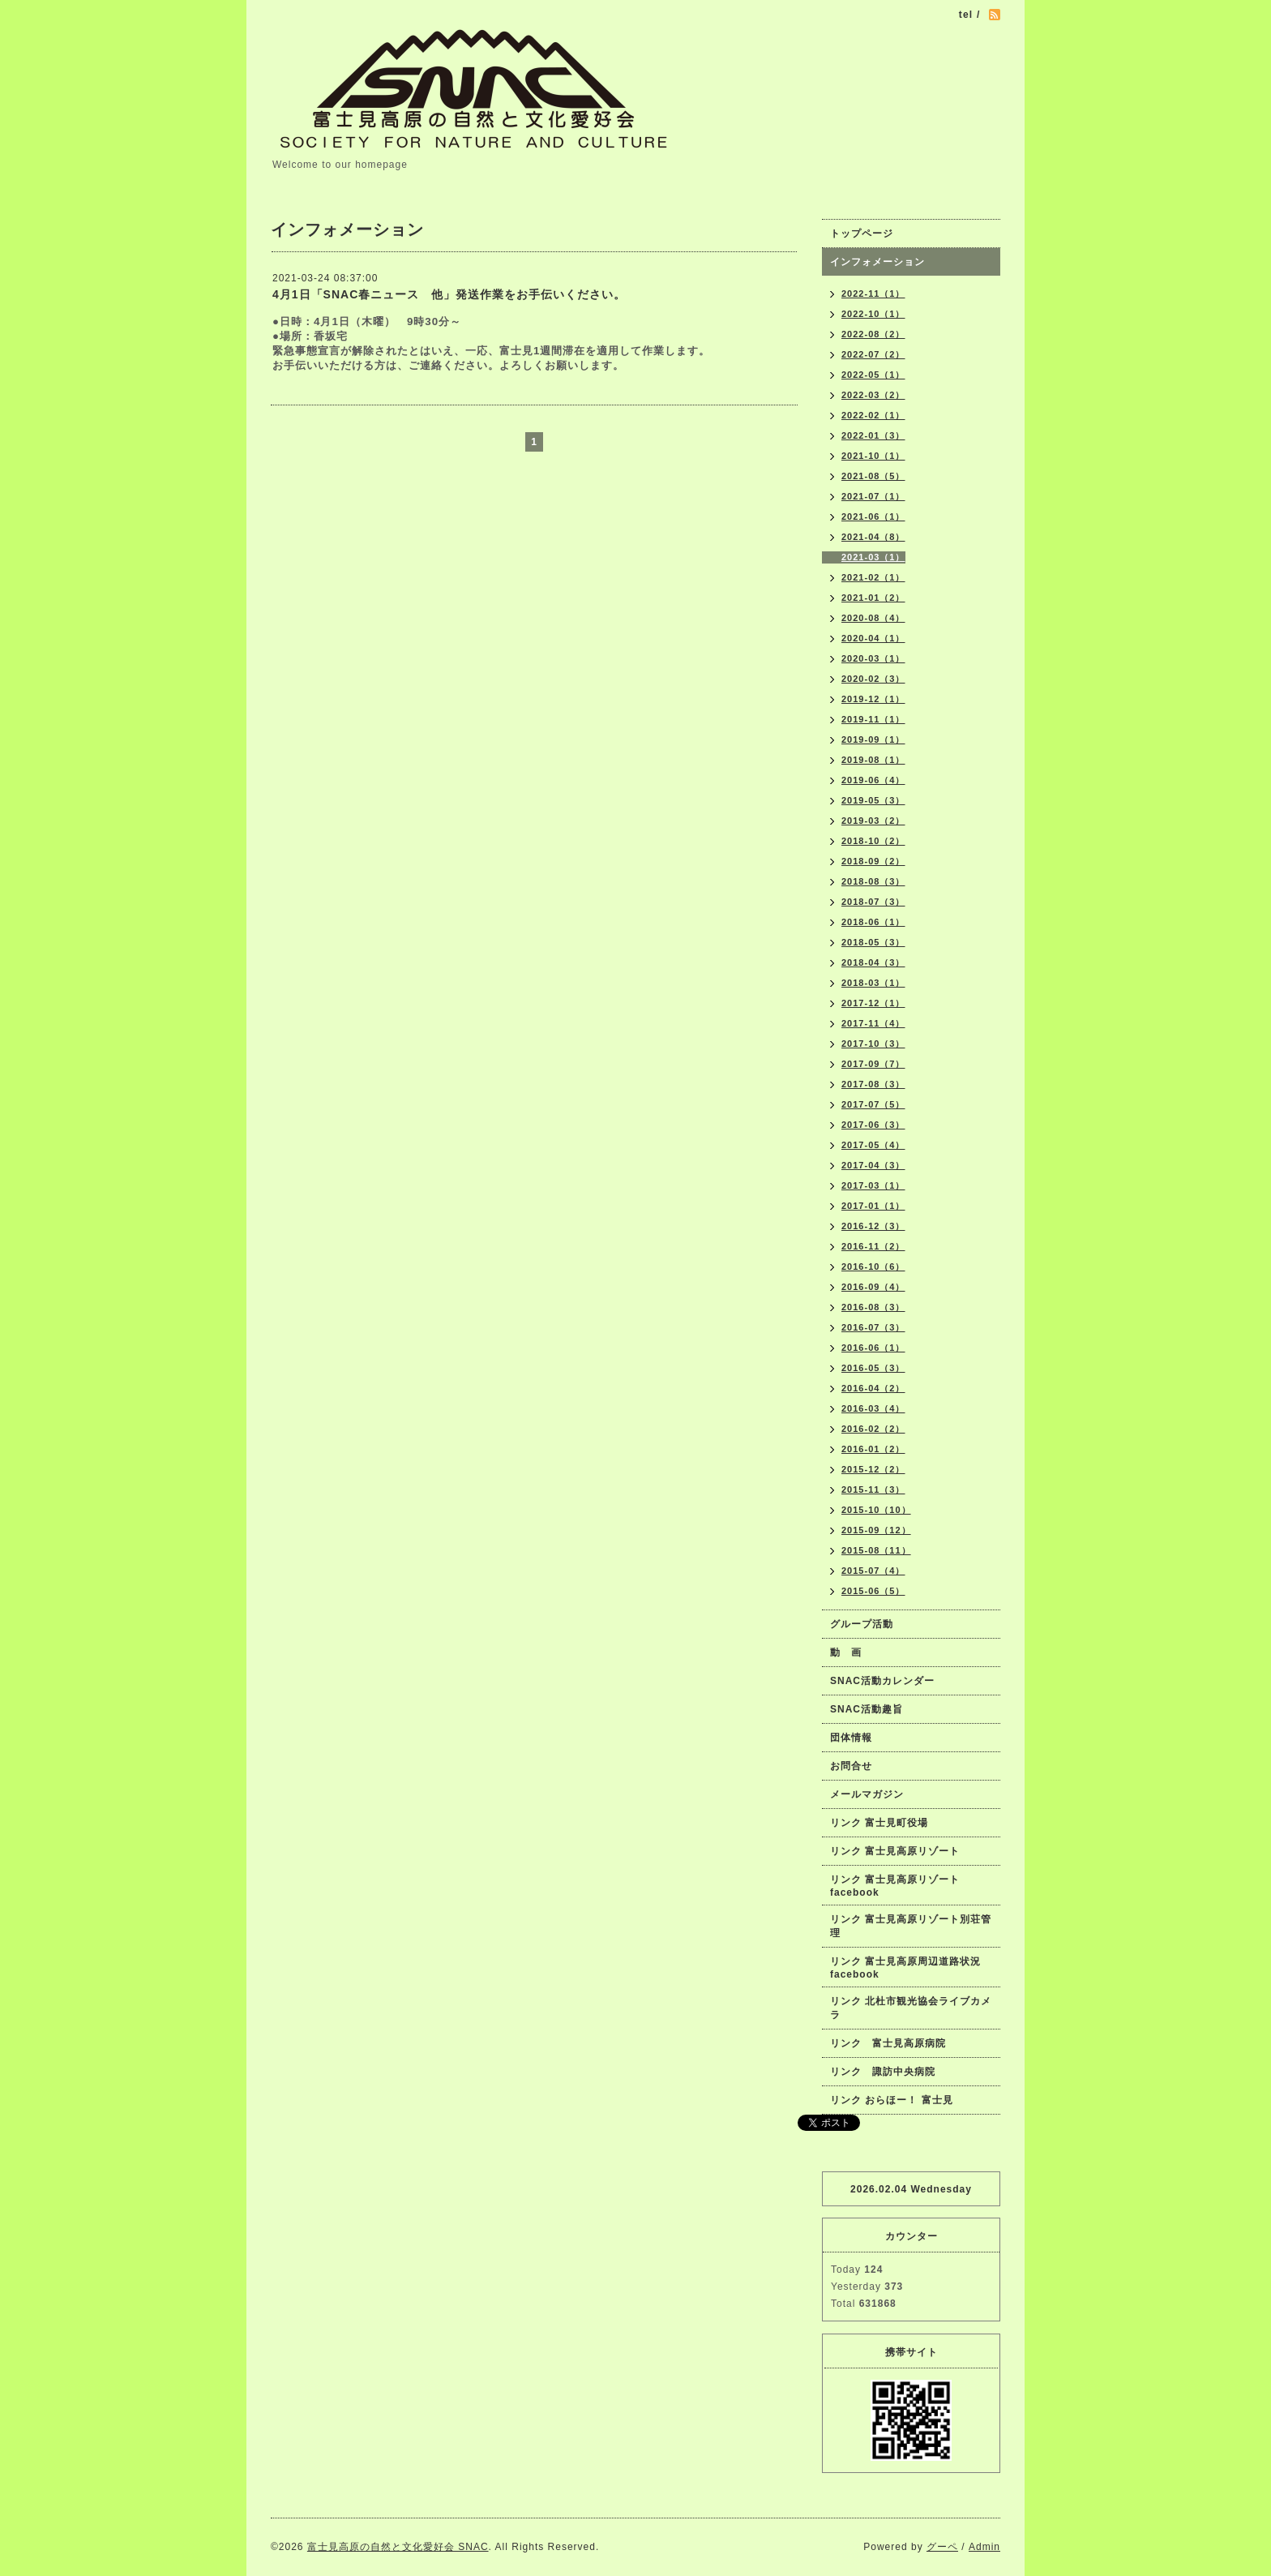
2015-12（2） (873, 1469)
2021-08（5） (873, 476)
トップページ (861, 233)
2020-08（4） (873, 618)
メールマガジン (867, 1794)
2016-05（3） (873, 1368)
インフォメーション (877, 262)
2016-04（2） (873, 1388)
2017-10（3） (873, 1043)
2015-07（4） (873, 1570)
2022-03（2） (873, 395)
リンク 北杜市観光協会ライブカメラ (910, 2008)
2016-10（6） (873, 1266)
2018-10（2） (873, 841)
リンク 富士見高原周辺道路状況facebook (905, 1968)
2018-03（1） (873, 983)
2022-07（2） (873, 354)
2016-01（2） (873, 1449)
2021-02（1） (873, 577)
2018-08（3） (873, 881)
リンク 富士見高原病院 (888, 2043)
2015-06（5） (873, 1591)
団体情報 (851, 1737)
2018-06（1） (873, 922)
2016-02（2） (873, 1429)
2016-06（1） (873, 1347)
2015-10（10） (876, 1510)
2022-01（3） (873, 435)
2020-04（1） (873, 638)
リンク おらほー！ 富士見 (891, 2100)
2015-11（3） (873, 1489)
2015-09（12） (876, 1530)
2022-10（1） (873, 314)
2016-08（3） (873, 1307)
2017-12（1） (873, 1003)
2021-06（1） (873, 516)
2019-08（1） (873, 760)
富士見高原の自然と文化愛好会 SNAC (398, 2546)
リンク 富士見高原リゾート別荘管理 (910, 1926)
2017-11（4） (873, 1023)
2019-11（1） (873, 719)
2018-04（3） (873, 962)
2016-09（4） (873, 1287)
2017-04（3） (873, 1165)
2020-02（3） (873, 679)
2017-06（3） (873, 1124)
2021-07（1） (873, 496)
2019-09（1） (873, 739)
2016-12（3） (873, 1226)
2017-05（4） (873, 1145)
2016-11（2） (873, 1246)
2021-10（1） (873, 456)
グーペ (942, 2546)
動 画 (851, 1652)
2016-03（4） (873, 1408)
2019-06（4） (873, 780)
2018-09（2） (873, 861)
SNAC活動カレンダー (882, 1681)
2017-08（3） (873, 1084)
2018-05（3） (873, 942)
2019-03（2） (873, 820)
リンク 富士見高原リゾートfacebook (895, 1886)
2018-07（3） (873, 902)
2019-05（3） (873, 800)
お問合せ (851, 1766)
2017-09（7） (873, 1064)
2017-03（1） (873, 1185)
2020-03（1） (873, 658)
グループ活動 (861, 1624)
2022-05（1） (873, 374)
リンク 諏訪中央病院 (882, 2071)
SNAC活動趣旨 (866, 1709)
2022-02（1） (873, 415)
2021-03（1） (873, 557)
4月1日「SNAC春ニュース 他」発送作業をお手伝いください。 (449, 294)
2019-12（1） (873, 699)
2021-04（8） (873, 537)
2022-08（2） (873, 334)
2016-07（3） (873, 1327)
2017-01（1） (873, 1206)
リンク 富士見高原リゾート (895, 1851)
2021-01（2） (873, 597)
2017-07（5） (873, 1104)
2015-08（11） (876, 1550)
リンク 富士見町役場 (879, 1822)
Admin (984, 2546)
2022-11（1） (873, 293)
